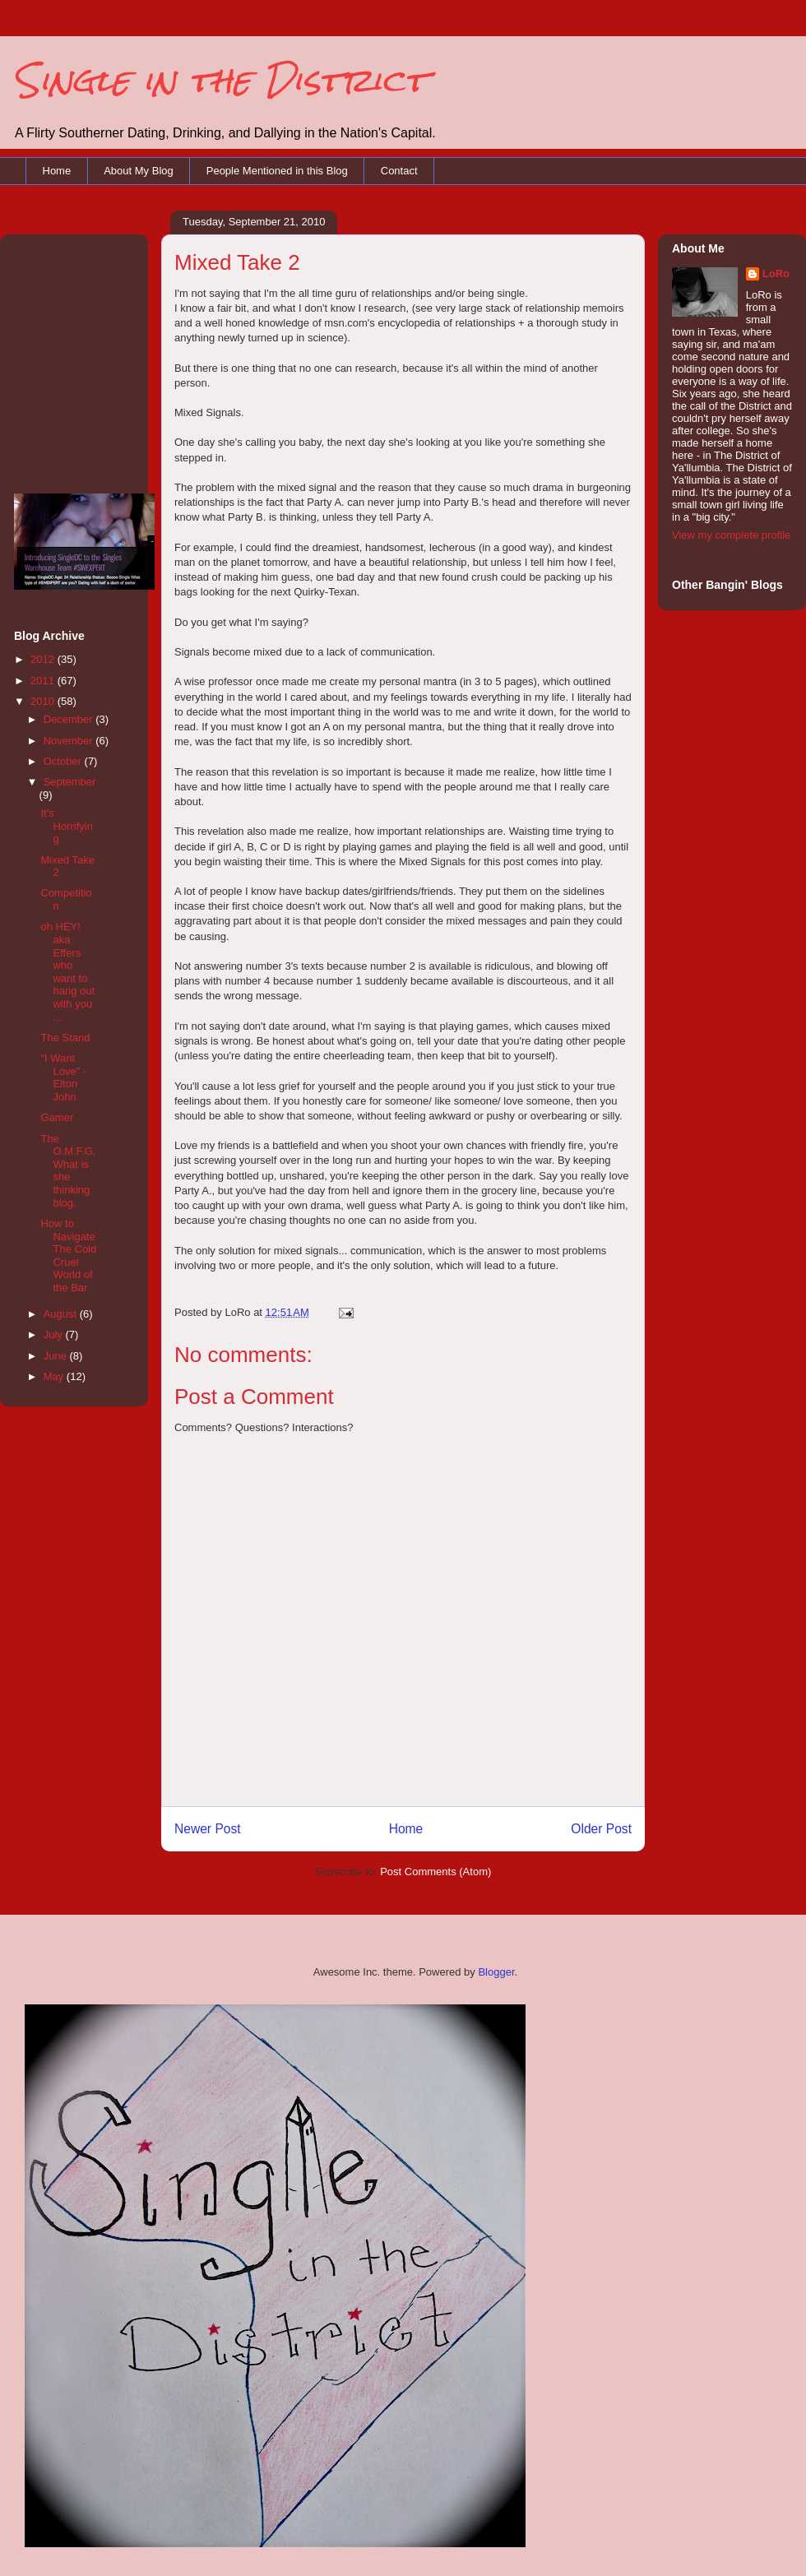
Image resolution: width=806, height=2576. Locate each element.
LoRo (776, 273)
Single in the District (220, 80)
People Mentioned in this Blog (277, 170)
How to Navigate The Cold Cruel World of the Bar (68, 1255)
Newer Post (207, 1829)
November (70, 740)
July (55, 1334)
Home (57, 170)
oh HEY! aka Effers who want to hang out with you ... (67, 971)
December (70, 719)
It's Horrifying (66, 826)
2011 (44, 680)
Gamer (56, 1117)
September (70, 782)
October (64, 761)
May (55, 1376)
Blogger (496, 1972)
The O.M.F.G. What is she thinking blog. (67, 1171)
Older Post (601, 1829)
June (57, 1356)
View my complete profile (731, 535)
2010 (44, 701)
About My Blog (139, 170)
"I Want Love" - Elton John (63, 1077)
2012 (44, 659)
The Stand (65, 1037)
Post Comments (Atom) (435, 1871)
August (62, 1314)
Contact (399, 170)
